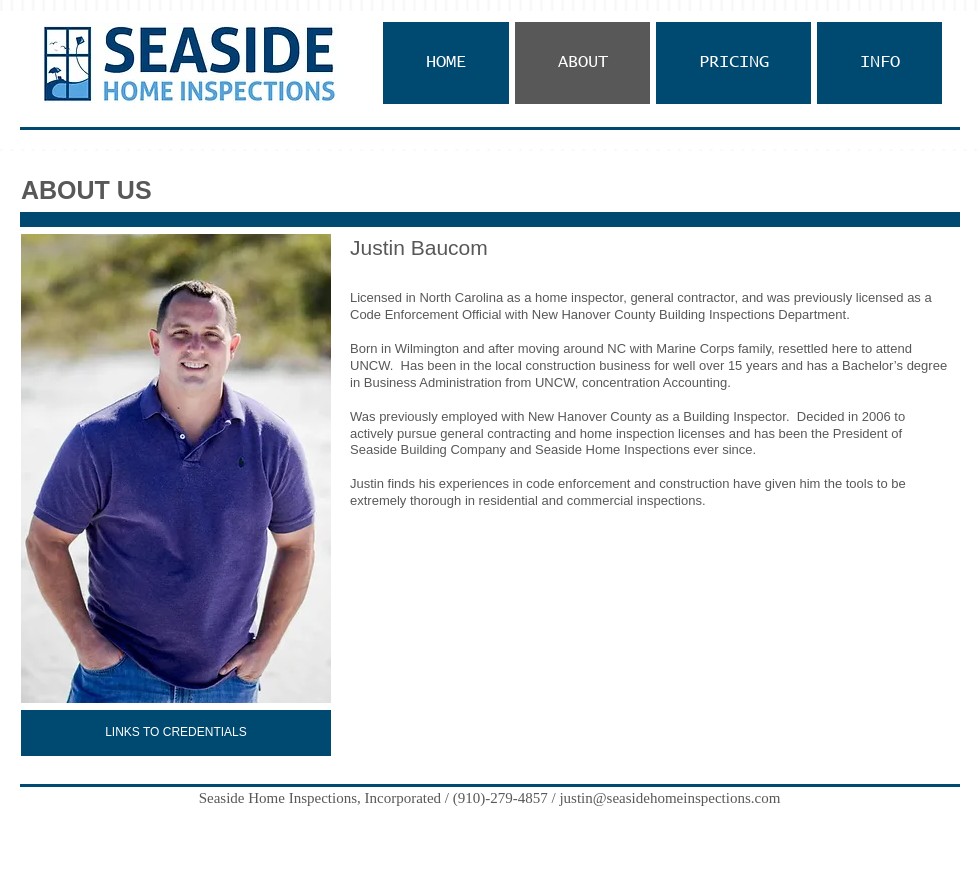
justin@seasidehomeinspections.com (669, 798)
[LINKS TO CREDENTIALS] (176, 733)
